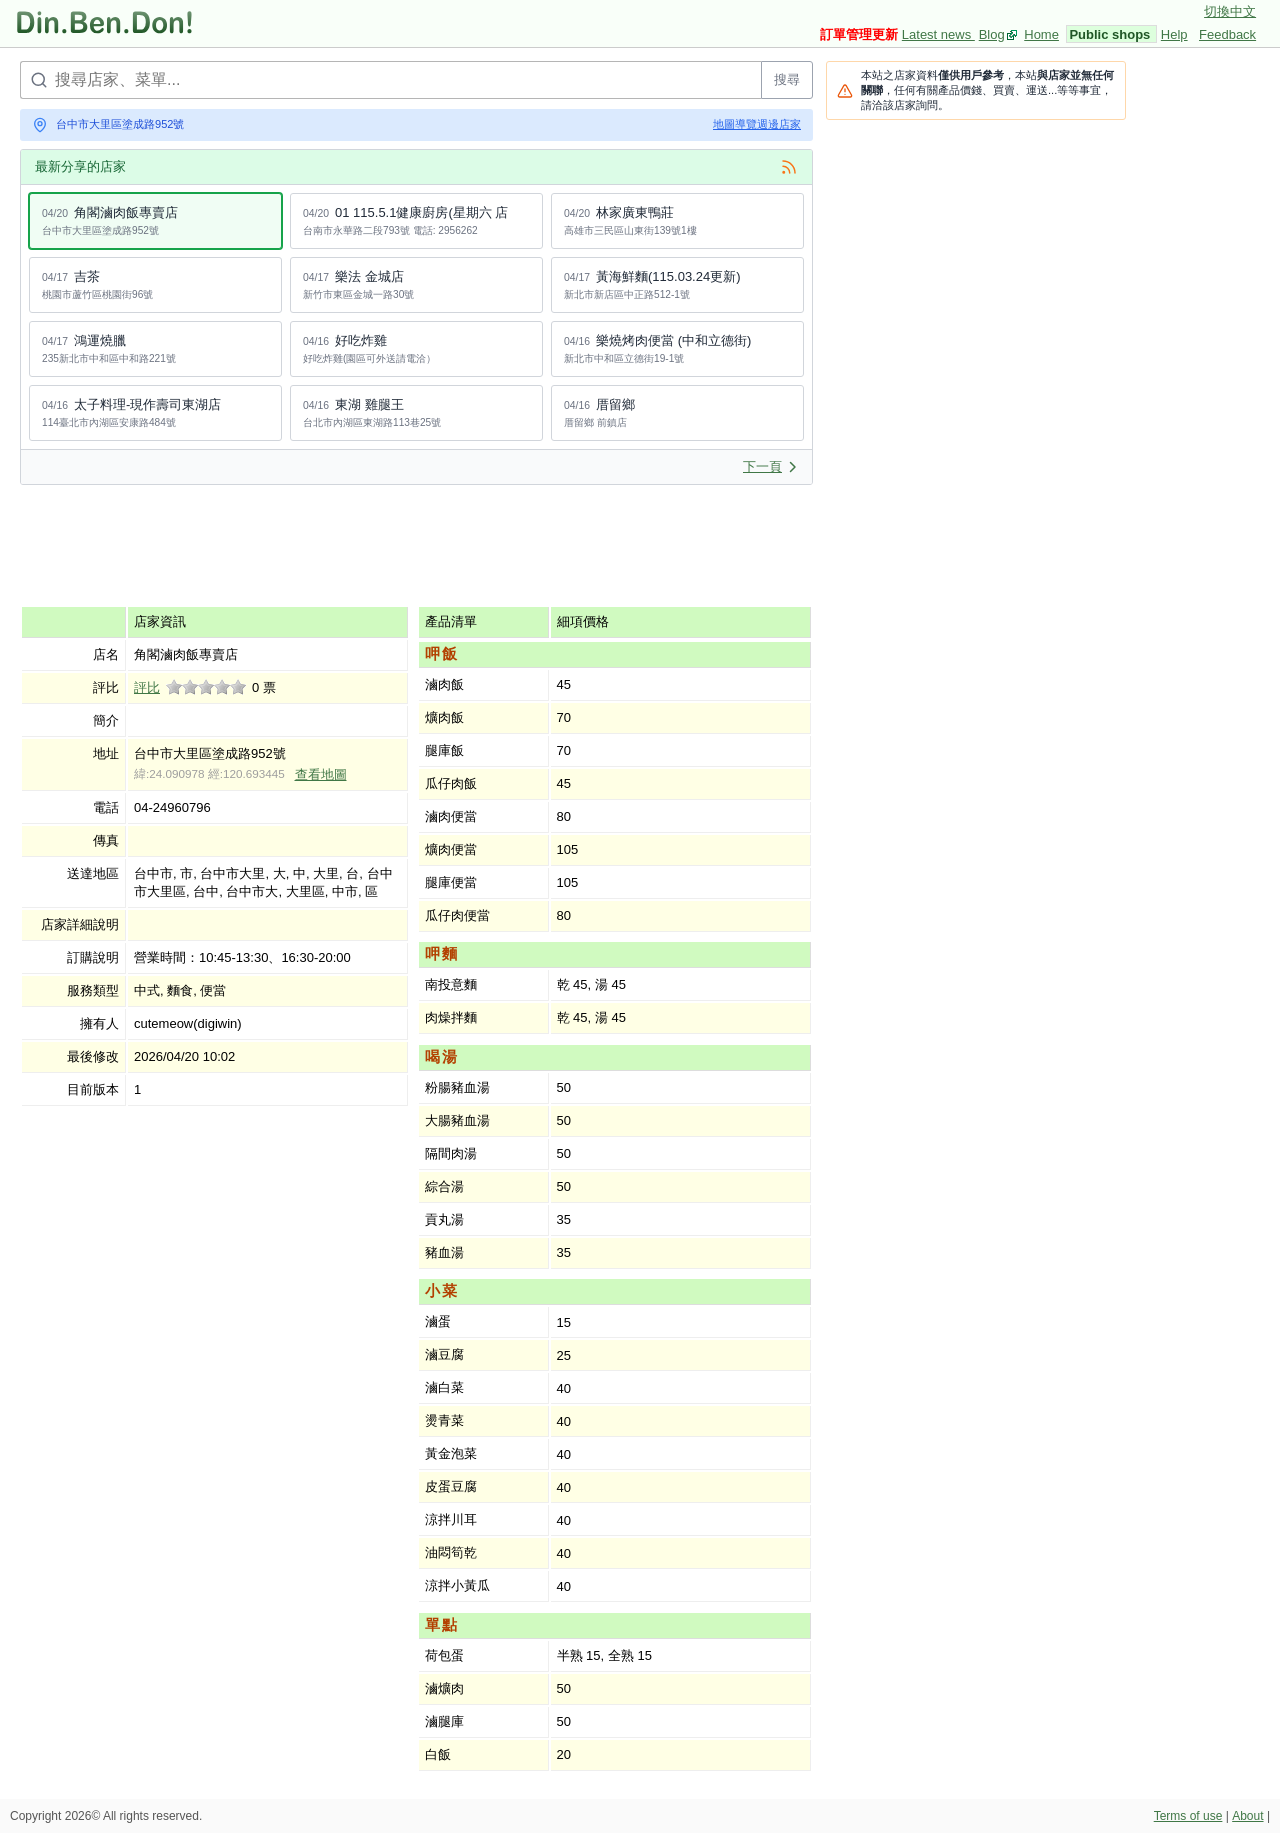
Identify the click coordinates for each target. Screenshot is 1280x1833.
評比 (147, 687)
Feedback (1227, 34)
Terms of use (1188, 1816)
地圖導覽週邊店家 (757, 124)
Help (1174, 34)
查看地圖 (321, 774)
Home (1041, 34)
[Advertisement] (384, 545)
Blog (992, 34)
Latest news (938, 34)
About (1247, 1816)
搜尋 (787, 79)
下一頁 (770, 466)
